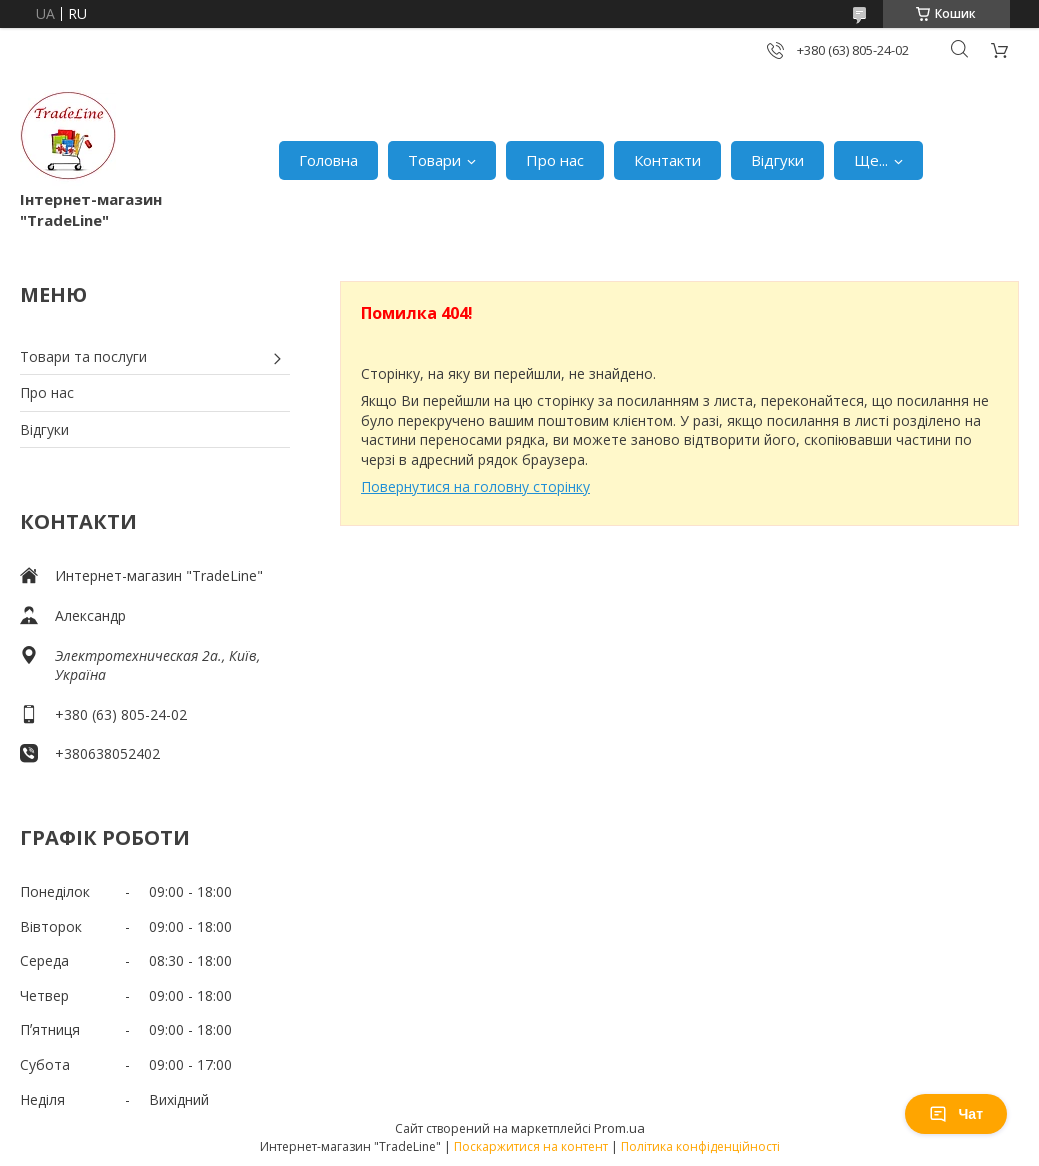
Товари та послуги (83, 356)
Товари (434, 160)
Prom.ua (619, 1128)
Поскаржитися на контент (531, 1146)
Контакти (667, 160)
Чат (956, 1114)
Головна (328, 160)
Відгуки (777, 160)
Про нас (555, 160)
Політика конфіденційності (700, 1146)
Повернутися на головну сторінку (475, 486)
